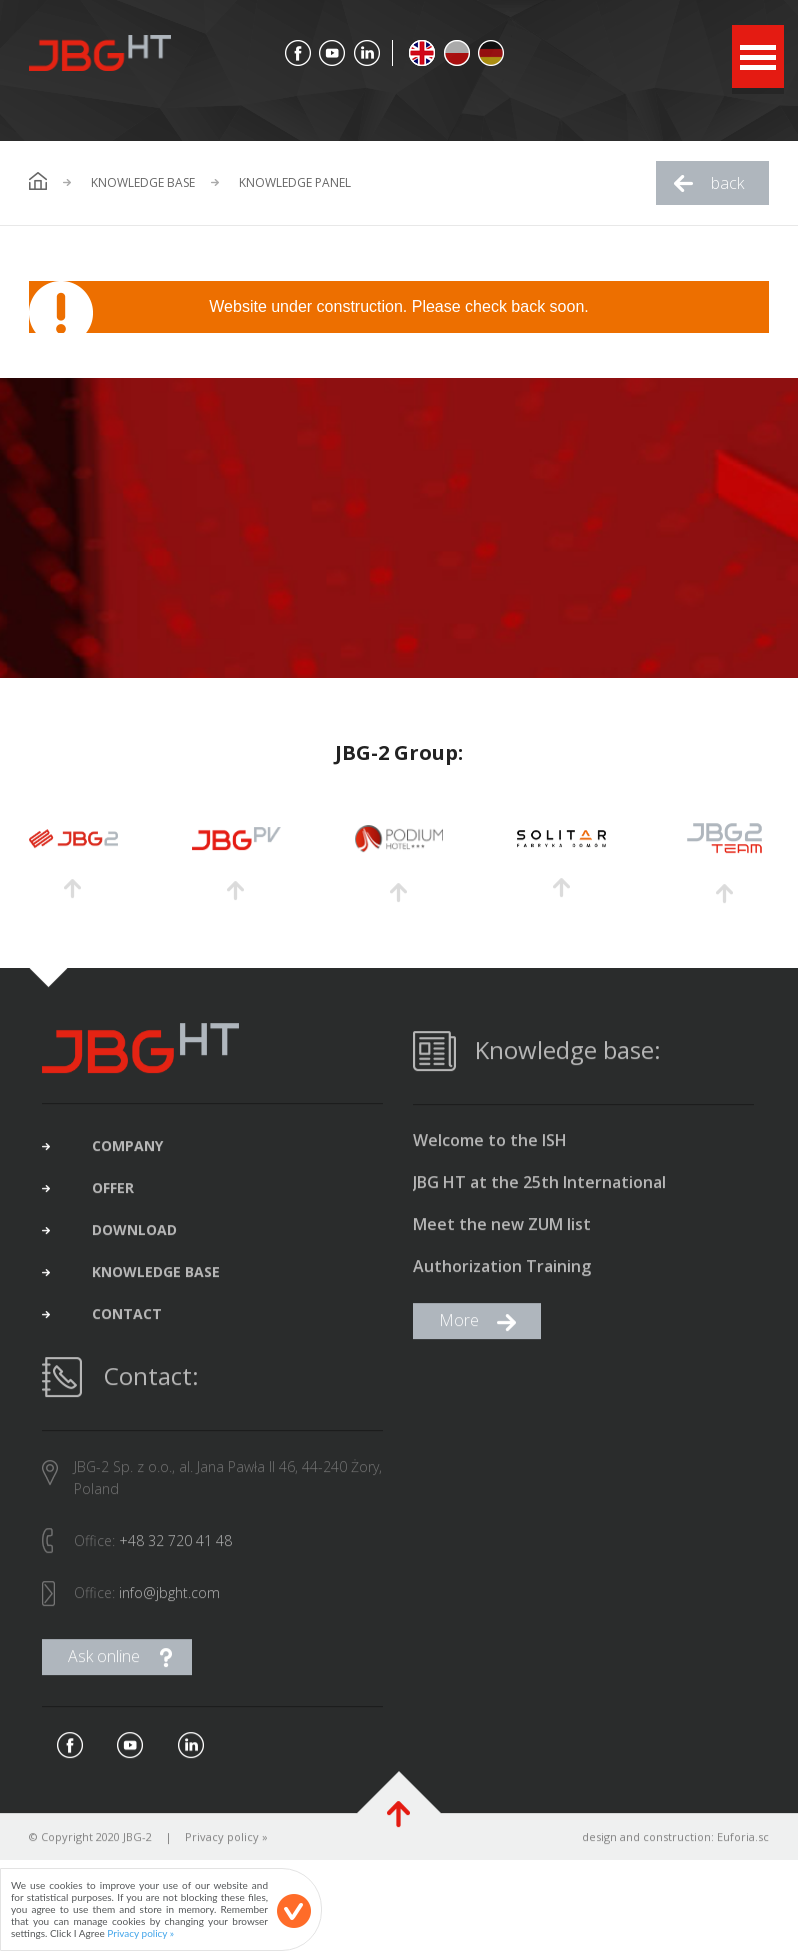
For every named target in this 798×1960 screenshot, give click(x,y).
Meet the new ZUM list (502, 1232)
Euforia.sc (743, 1844)
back (727, 183)
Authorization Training (502, 1274)
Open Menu (758, 56)
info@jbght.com (169, 1600)
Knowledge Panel (295, 183)
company (127, 1154)
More (459, 1328)
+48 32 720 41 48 (175, 1548)
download (134, 1238)
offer (113, 1196)
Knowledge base (143, 183)
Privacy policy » (226, 1844)
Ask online (104, 1664)
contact (127, 1322)
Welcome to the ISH (490, 1148)
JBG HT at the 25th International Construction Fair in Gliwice (539, 1191)
